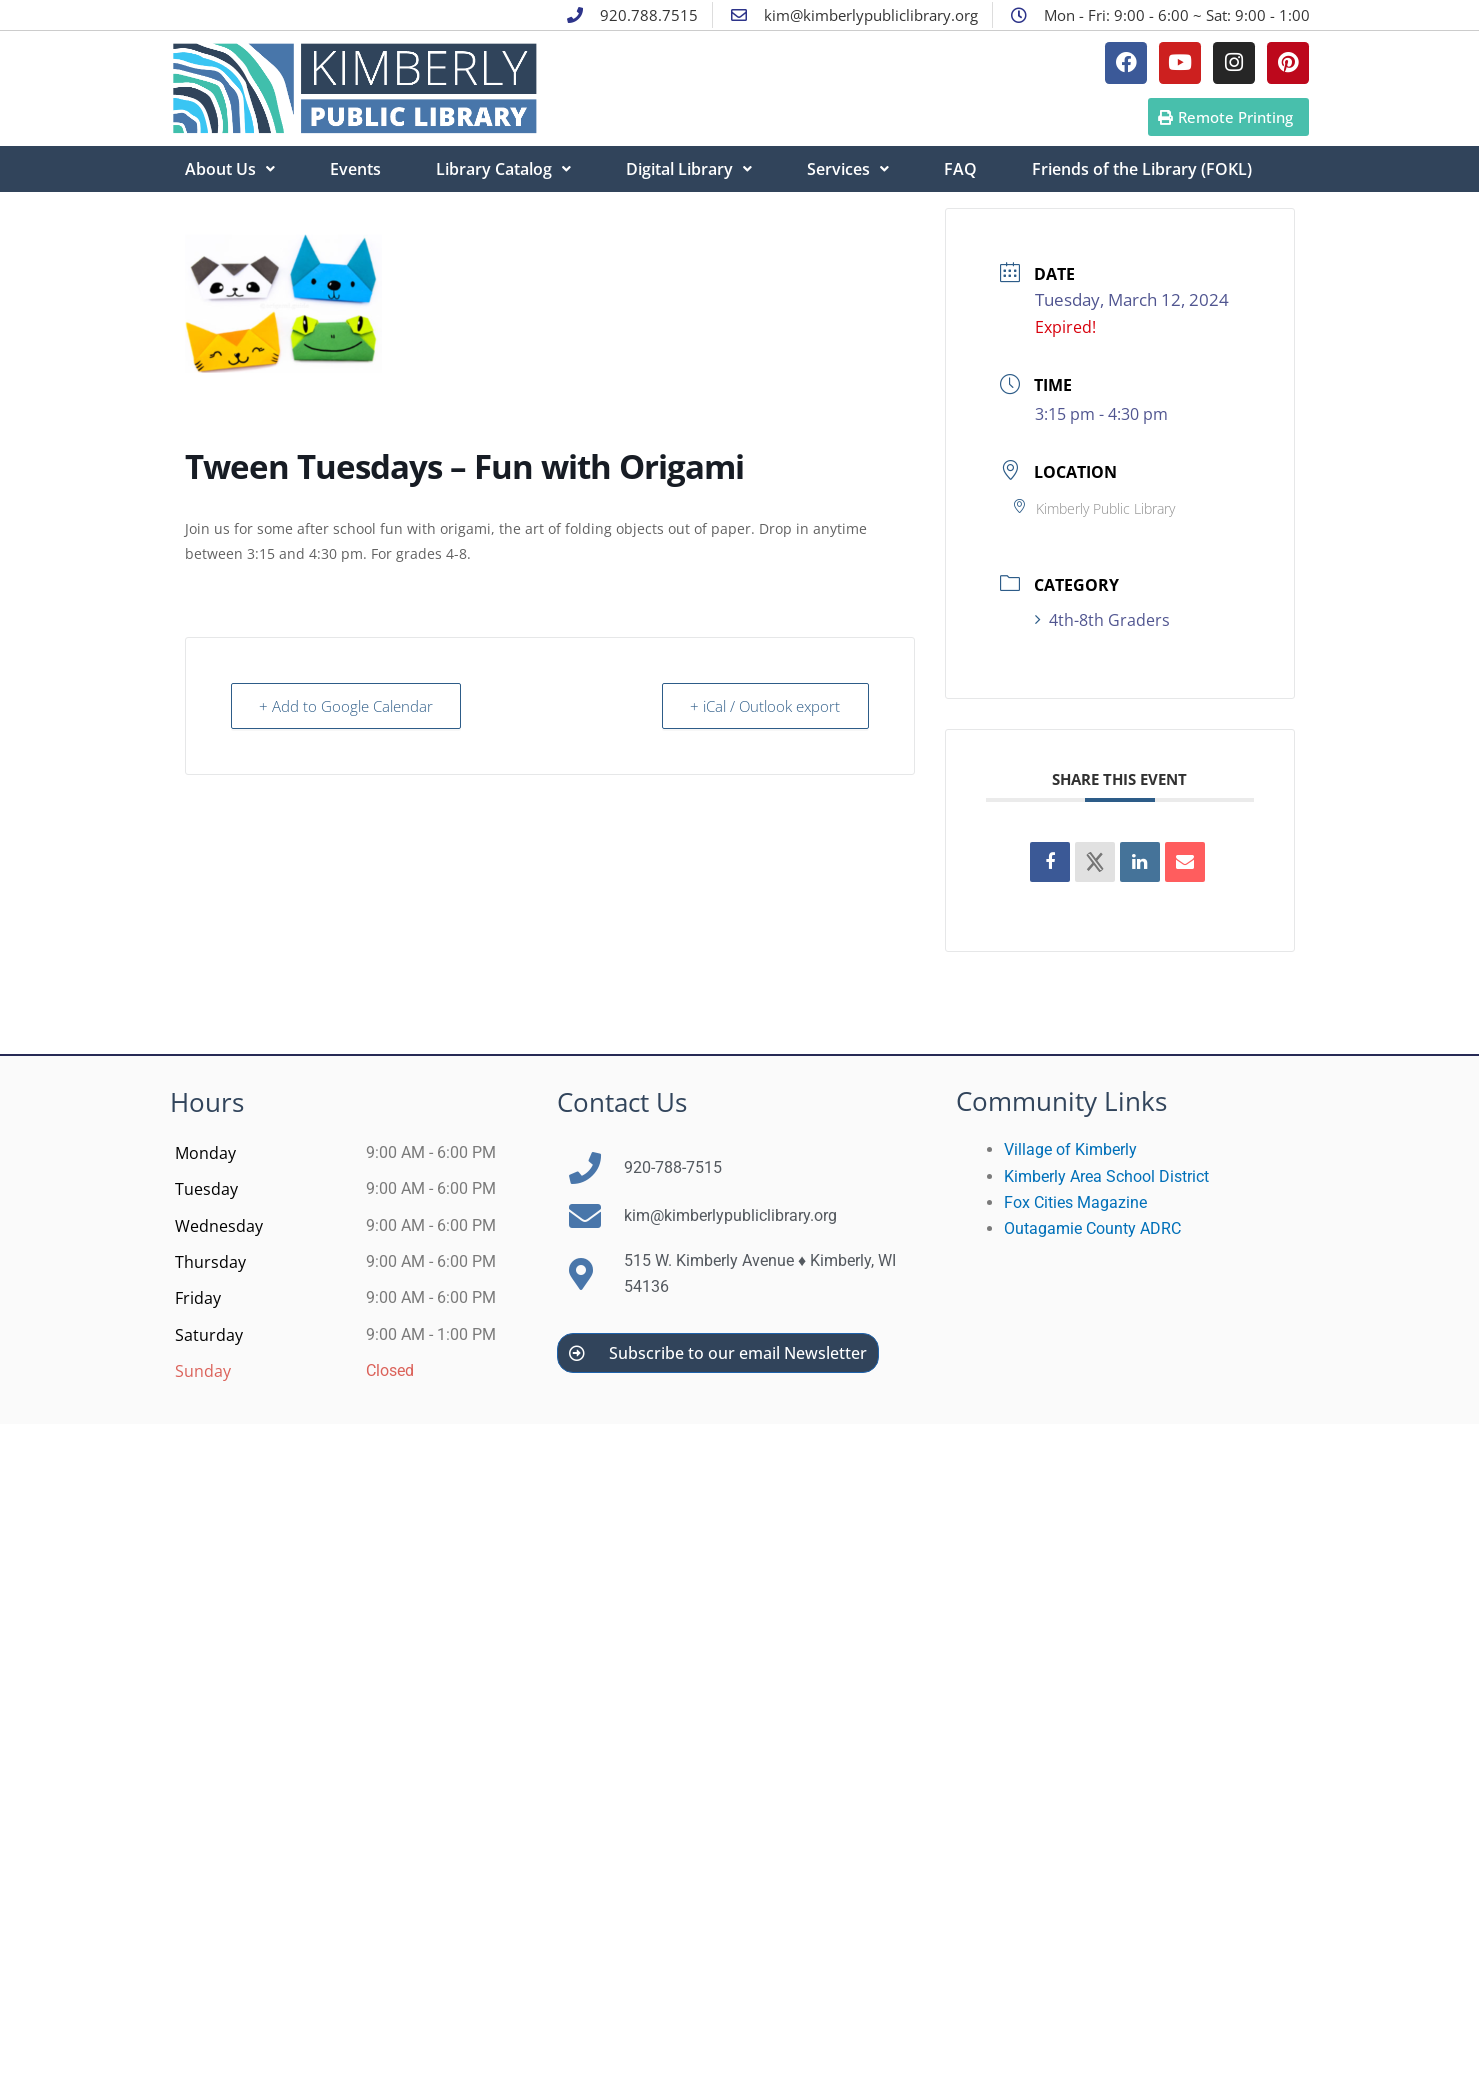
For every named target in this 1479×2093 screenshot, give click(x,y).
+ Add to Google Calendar (347, 706)
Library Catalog (503, 169)
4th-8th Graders (1102, 620)
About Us (230, 169)
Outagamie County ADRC (1092, 1228)
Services (848, 169)
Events (355, 169)
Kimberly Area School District (1106, 1176)
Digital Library (689, 169)
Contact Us (622, 1102)
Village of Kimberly (1070, 1149)
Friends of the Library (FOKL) (1142, 169)
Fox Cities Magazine (1075, 1202)
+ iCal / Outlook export (765, 706)
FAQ (960, 169)
